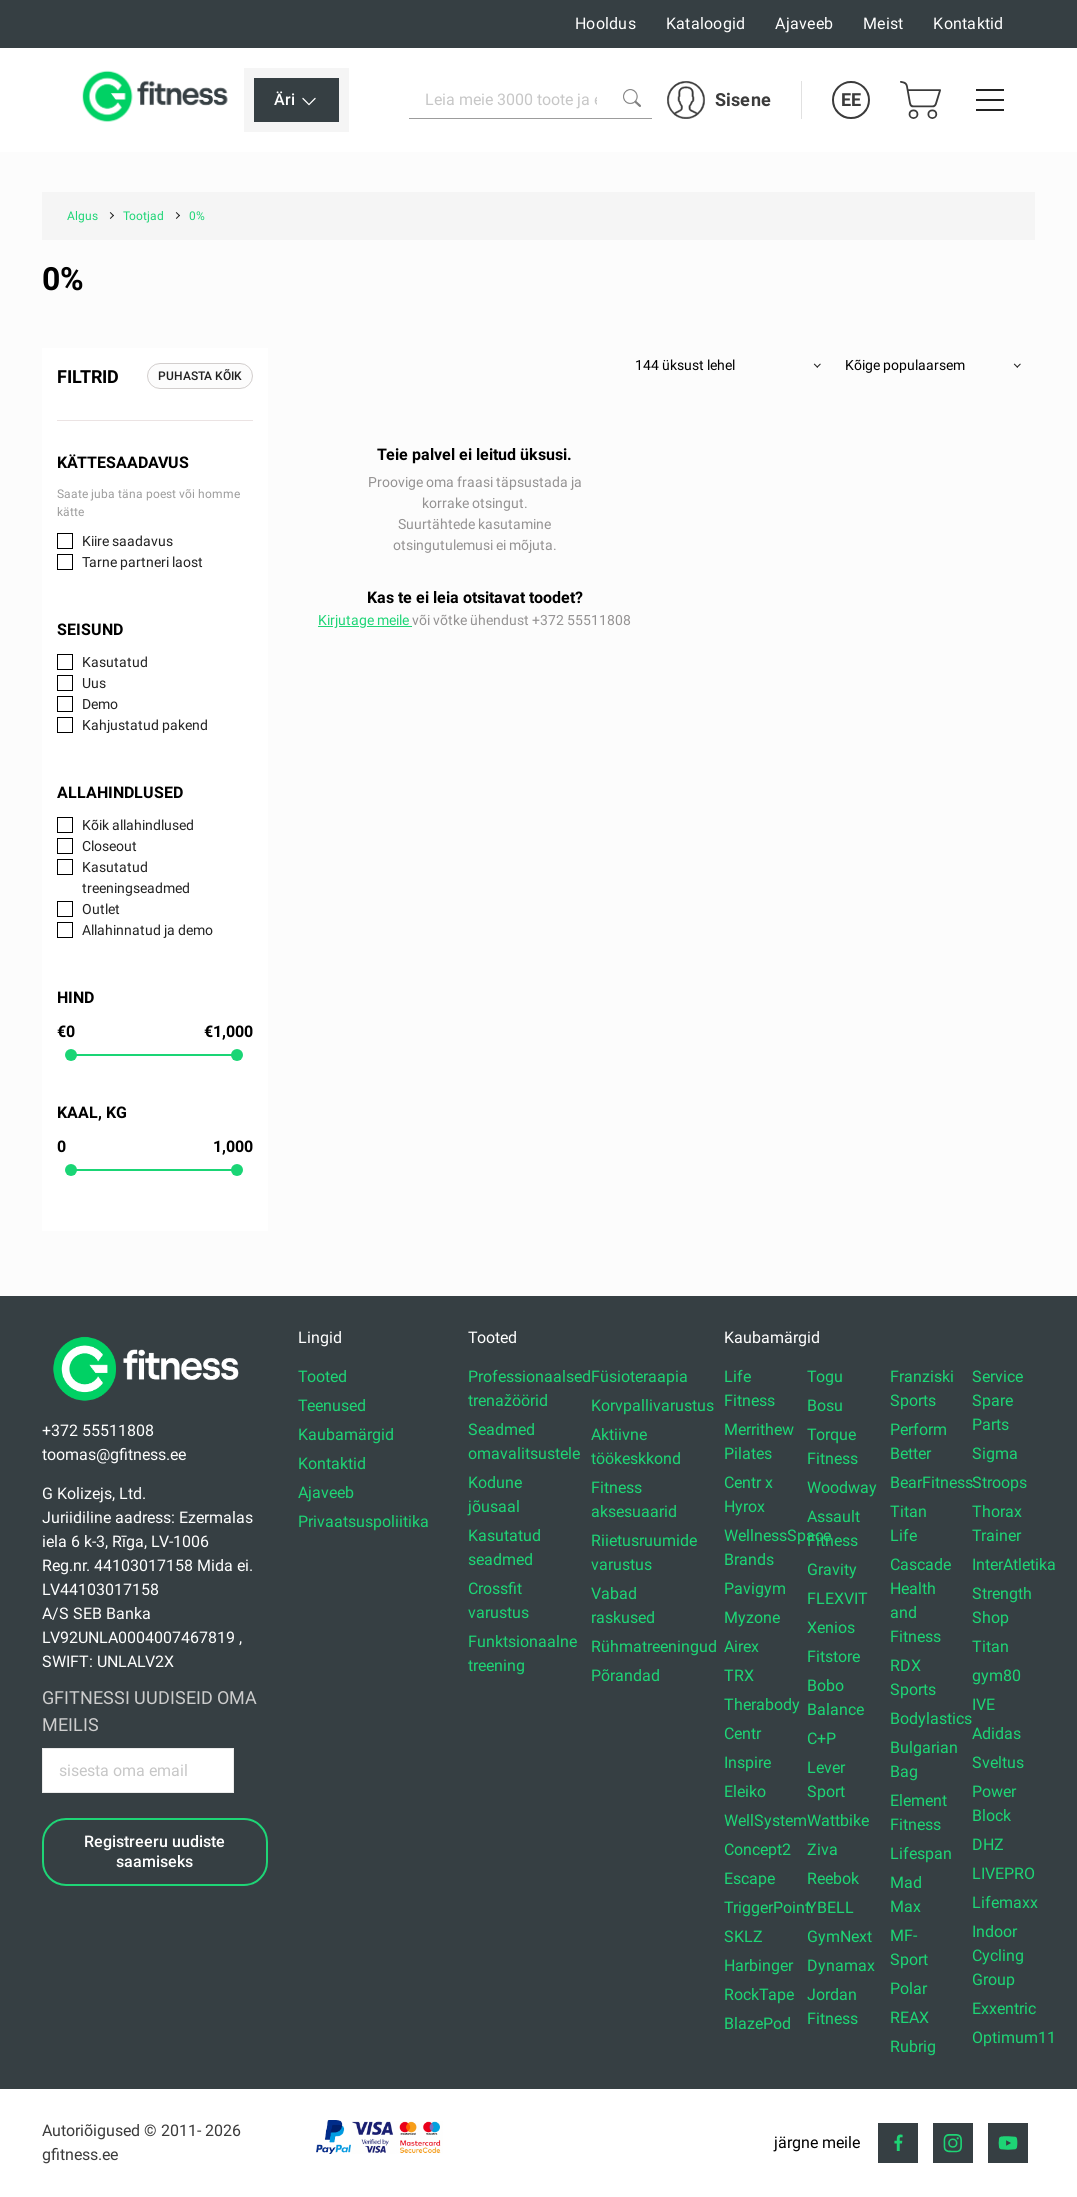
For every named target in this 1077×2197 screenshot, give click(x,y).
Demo (100, 704)
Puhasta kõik (200, 376)
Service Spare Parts (997, 1400)
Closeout (109, 846)
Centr (742, 1733)
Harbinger (758, 1965)
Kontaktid (968, 23)
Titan (990, 1646)
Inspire (747, 1762)
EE (851, 99)
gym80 (996, 1675)
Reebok (833, 1878)
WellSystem (765, 1820)
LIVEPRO (1003, 1873)
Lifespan (921, 1853)
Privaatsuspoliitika (363, 1521)
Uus (94, 683)
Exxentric (1004, 2008)
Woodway (842, 1487)
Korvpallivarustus (652, 1405)
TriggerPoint (767, 1907)
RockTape (759, 1994)
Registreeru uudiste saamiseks (154, 1851)
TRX (739, 1675)
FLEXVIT (837, 1598)
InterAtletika (1014, 1564)
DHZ (988, 1844)
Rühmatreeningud (654, 1646)
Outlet (101, 909)
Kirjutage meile (365, 620)
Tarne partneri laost (142, 562)
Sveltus (998, 1762)
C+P (821, 1738)
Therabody (762, 1704)
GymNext (839, 1936)
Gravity (832, 1569)
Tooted (322, 1376)
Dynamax (841, 1965)
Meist (883, 23)
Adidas (996, 1733)
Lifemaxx (1005, 1902)
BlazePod (757, 2023)
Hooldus (605, 23)
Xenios (831, 1627)
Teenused (332, 1405)
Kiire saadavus (127, 541)
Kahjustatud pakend (145, 725)
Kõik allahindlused (138, 825)
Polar (908, 1988)
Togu (825, 1376)
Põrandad (625, 1675)
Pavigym (755, 1588)
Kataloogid (706, 23)
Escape (749, 1878)
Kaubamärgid (346, 1434)
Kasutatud (115, 662)
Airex (741, 1646)
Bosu (825, 1405)
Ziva (822, 1849)
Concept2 (757, 1849)
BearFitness (931, 1482)
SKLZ (743, 1936)
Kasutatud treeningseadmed (136, 877)
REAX (909, 2017)
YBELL (830, 1907)
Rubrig (913, 2046)
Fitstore (833, 1656)
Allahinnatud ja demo (147, 930)
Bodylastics (931, 1718)
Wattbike (838, 1820)
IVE (983, 1704)
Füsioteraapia (639, 1376)
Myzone (752, 1617)
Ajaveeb (804, 23)
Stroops (999, 1482)
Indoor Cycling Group (998, 1955)
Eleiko (745, 1791)
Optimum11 (1014, 2037)
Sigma (995, 1453)
